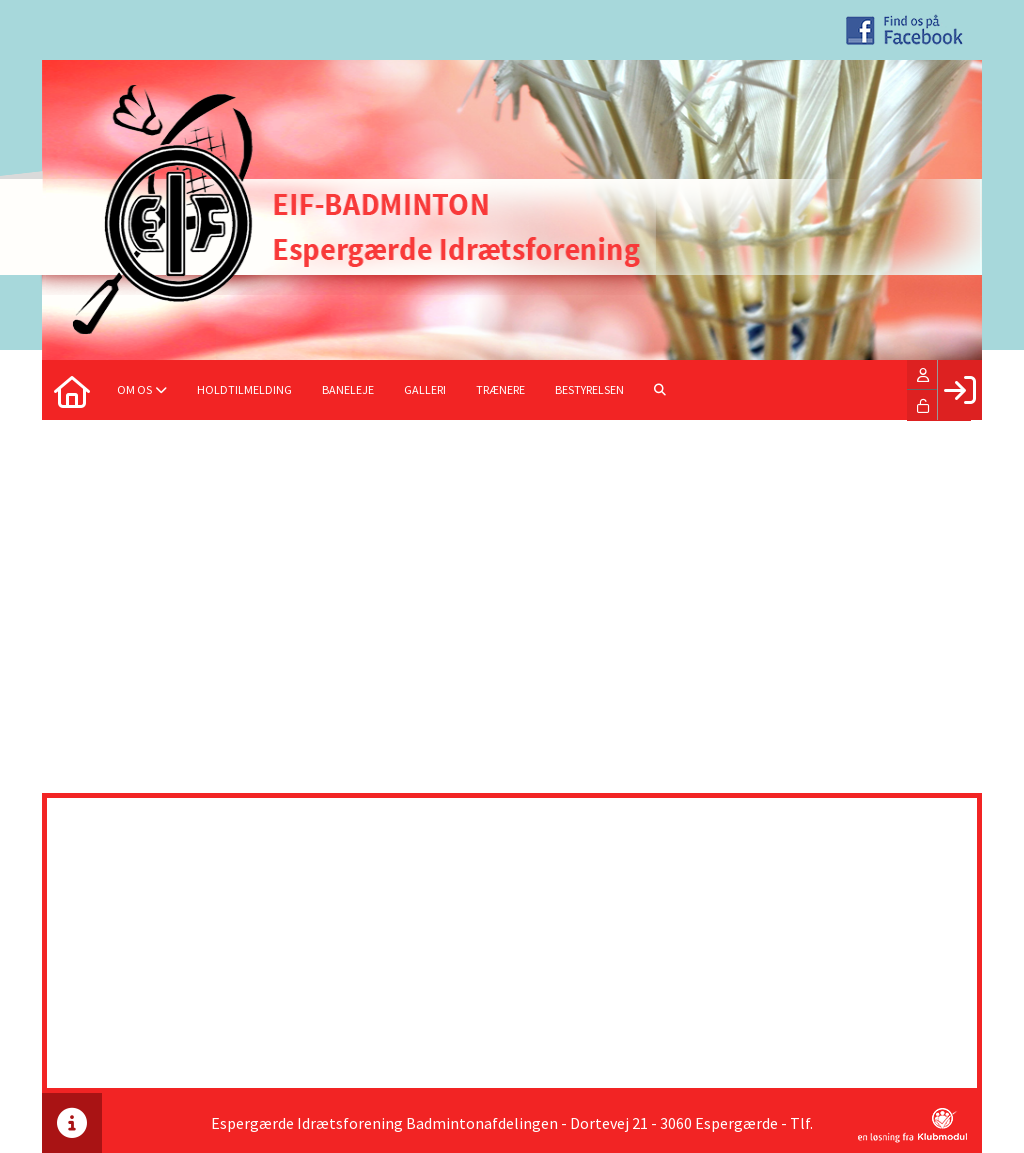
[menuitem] (72, 390)
